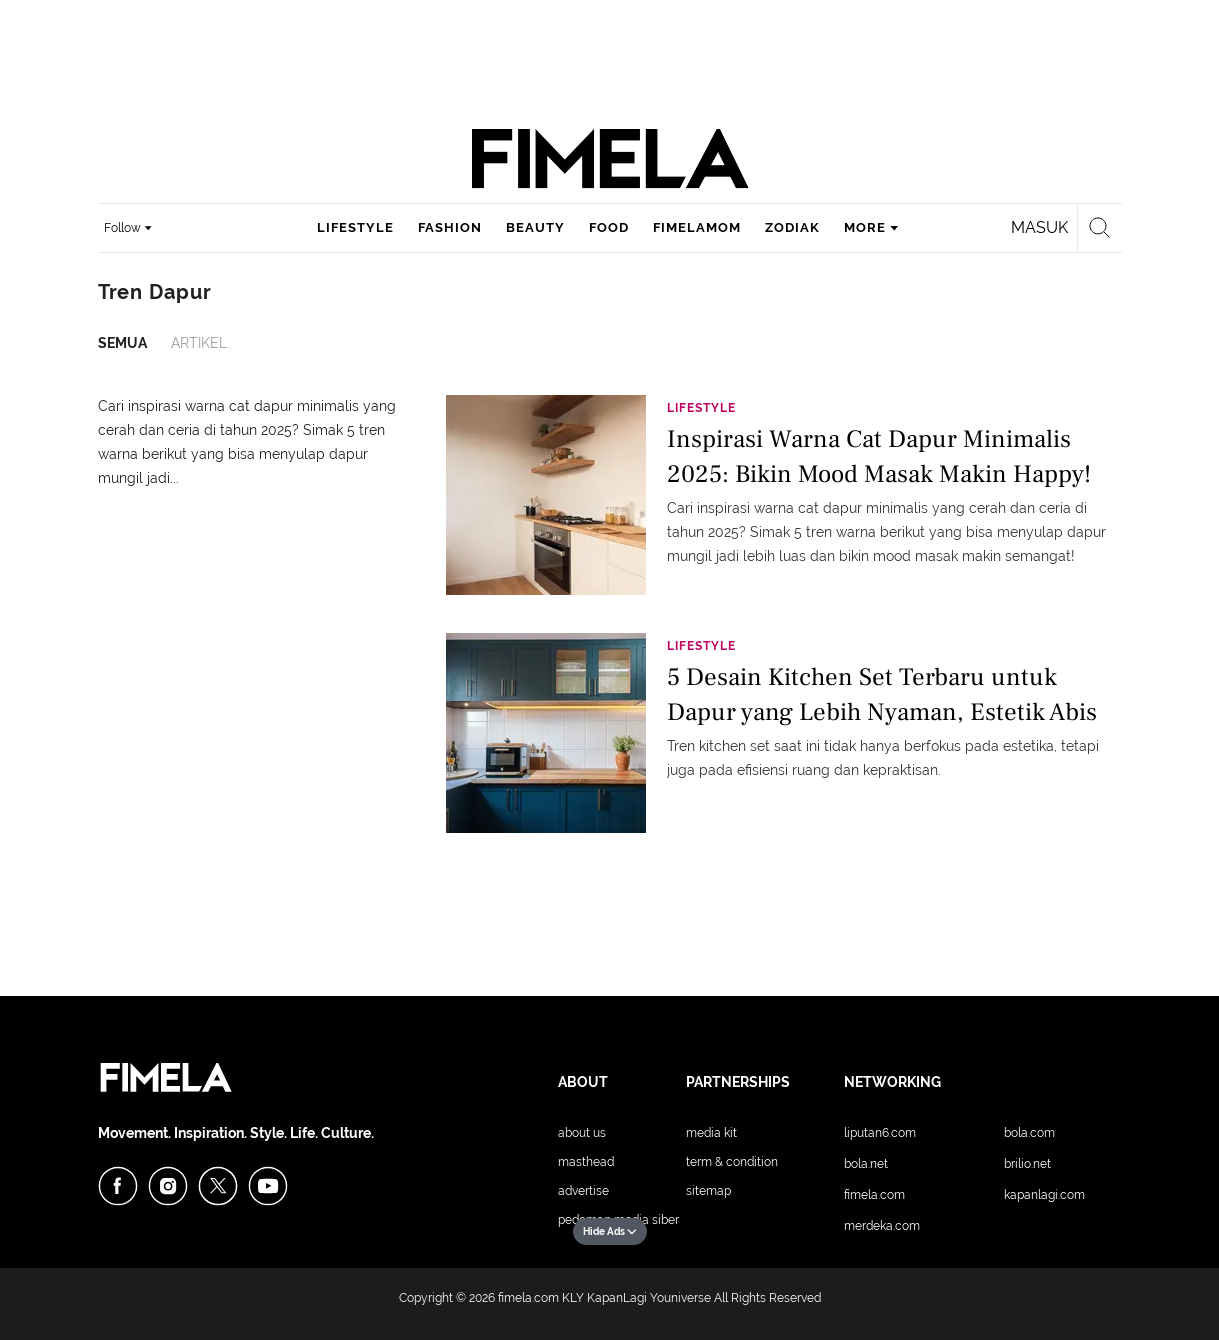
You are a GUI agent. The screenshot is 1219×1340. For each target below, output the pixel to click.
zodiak (792, 227)
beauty (535, 227)
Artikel (199, 343)
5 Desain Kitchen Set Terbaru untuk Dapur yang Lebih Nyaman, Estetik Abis (882, 694)
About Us (582, 1133)
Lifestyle (701, 408)
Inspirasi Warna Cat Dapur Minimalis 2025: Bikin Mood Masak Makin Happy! (879, 456)
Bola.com (1029, 1133)
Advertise (583, 1191)
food (609, 227)
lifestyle (355, 227)
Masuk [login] (1039, 227)
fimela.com (528, 1298)
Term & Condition (732, 1162)
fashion (450, 227)
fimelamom (697, 227)
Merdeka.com (882, 1226)
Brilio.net (1027, 1164)
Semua (122, 343)
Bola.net (866, 1164)
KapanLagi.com (1044, 1195)
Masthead (586, 1162)
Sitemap (708, 1191)
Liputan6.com (880, 1133)
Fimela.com (874, 1195)
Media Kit (711, 1133)
